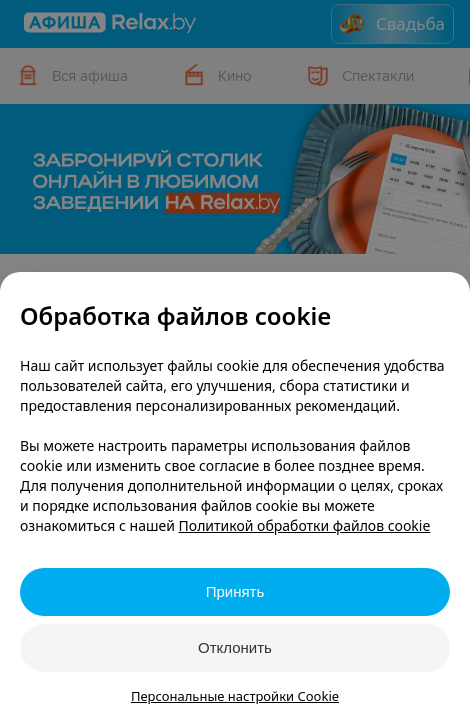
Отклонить (235, 647)
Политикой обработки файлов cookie (305, 525)
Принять (235, 591)
